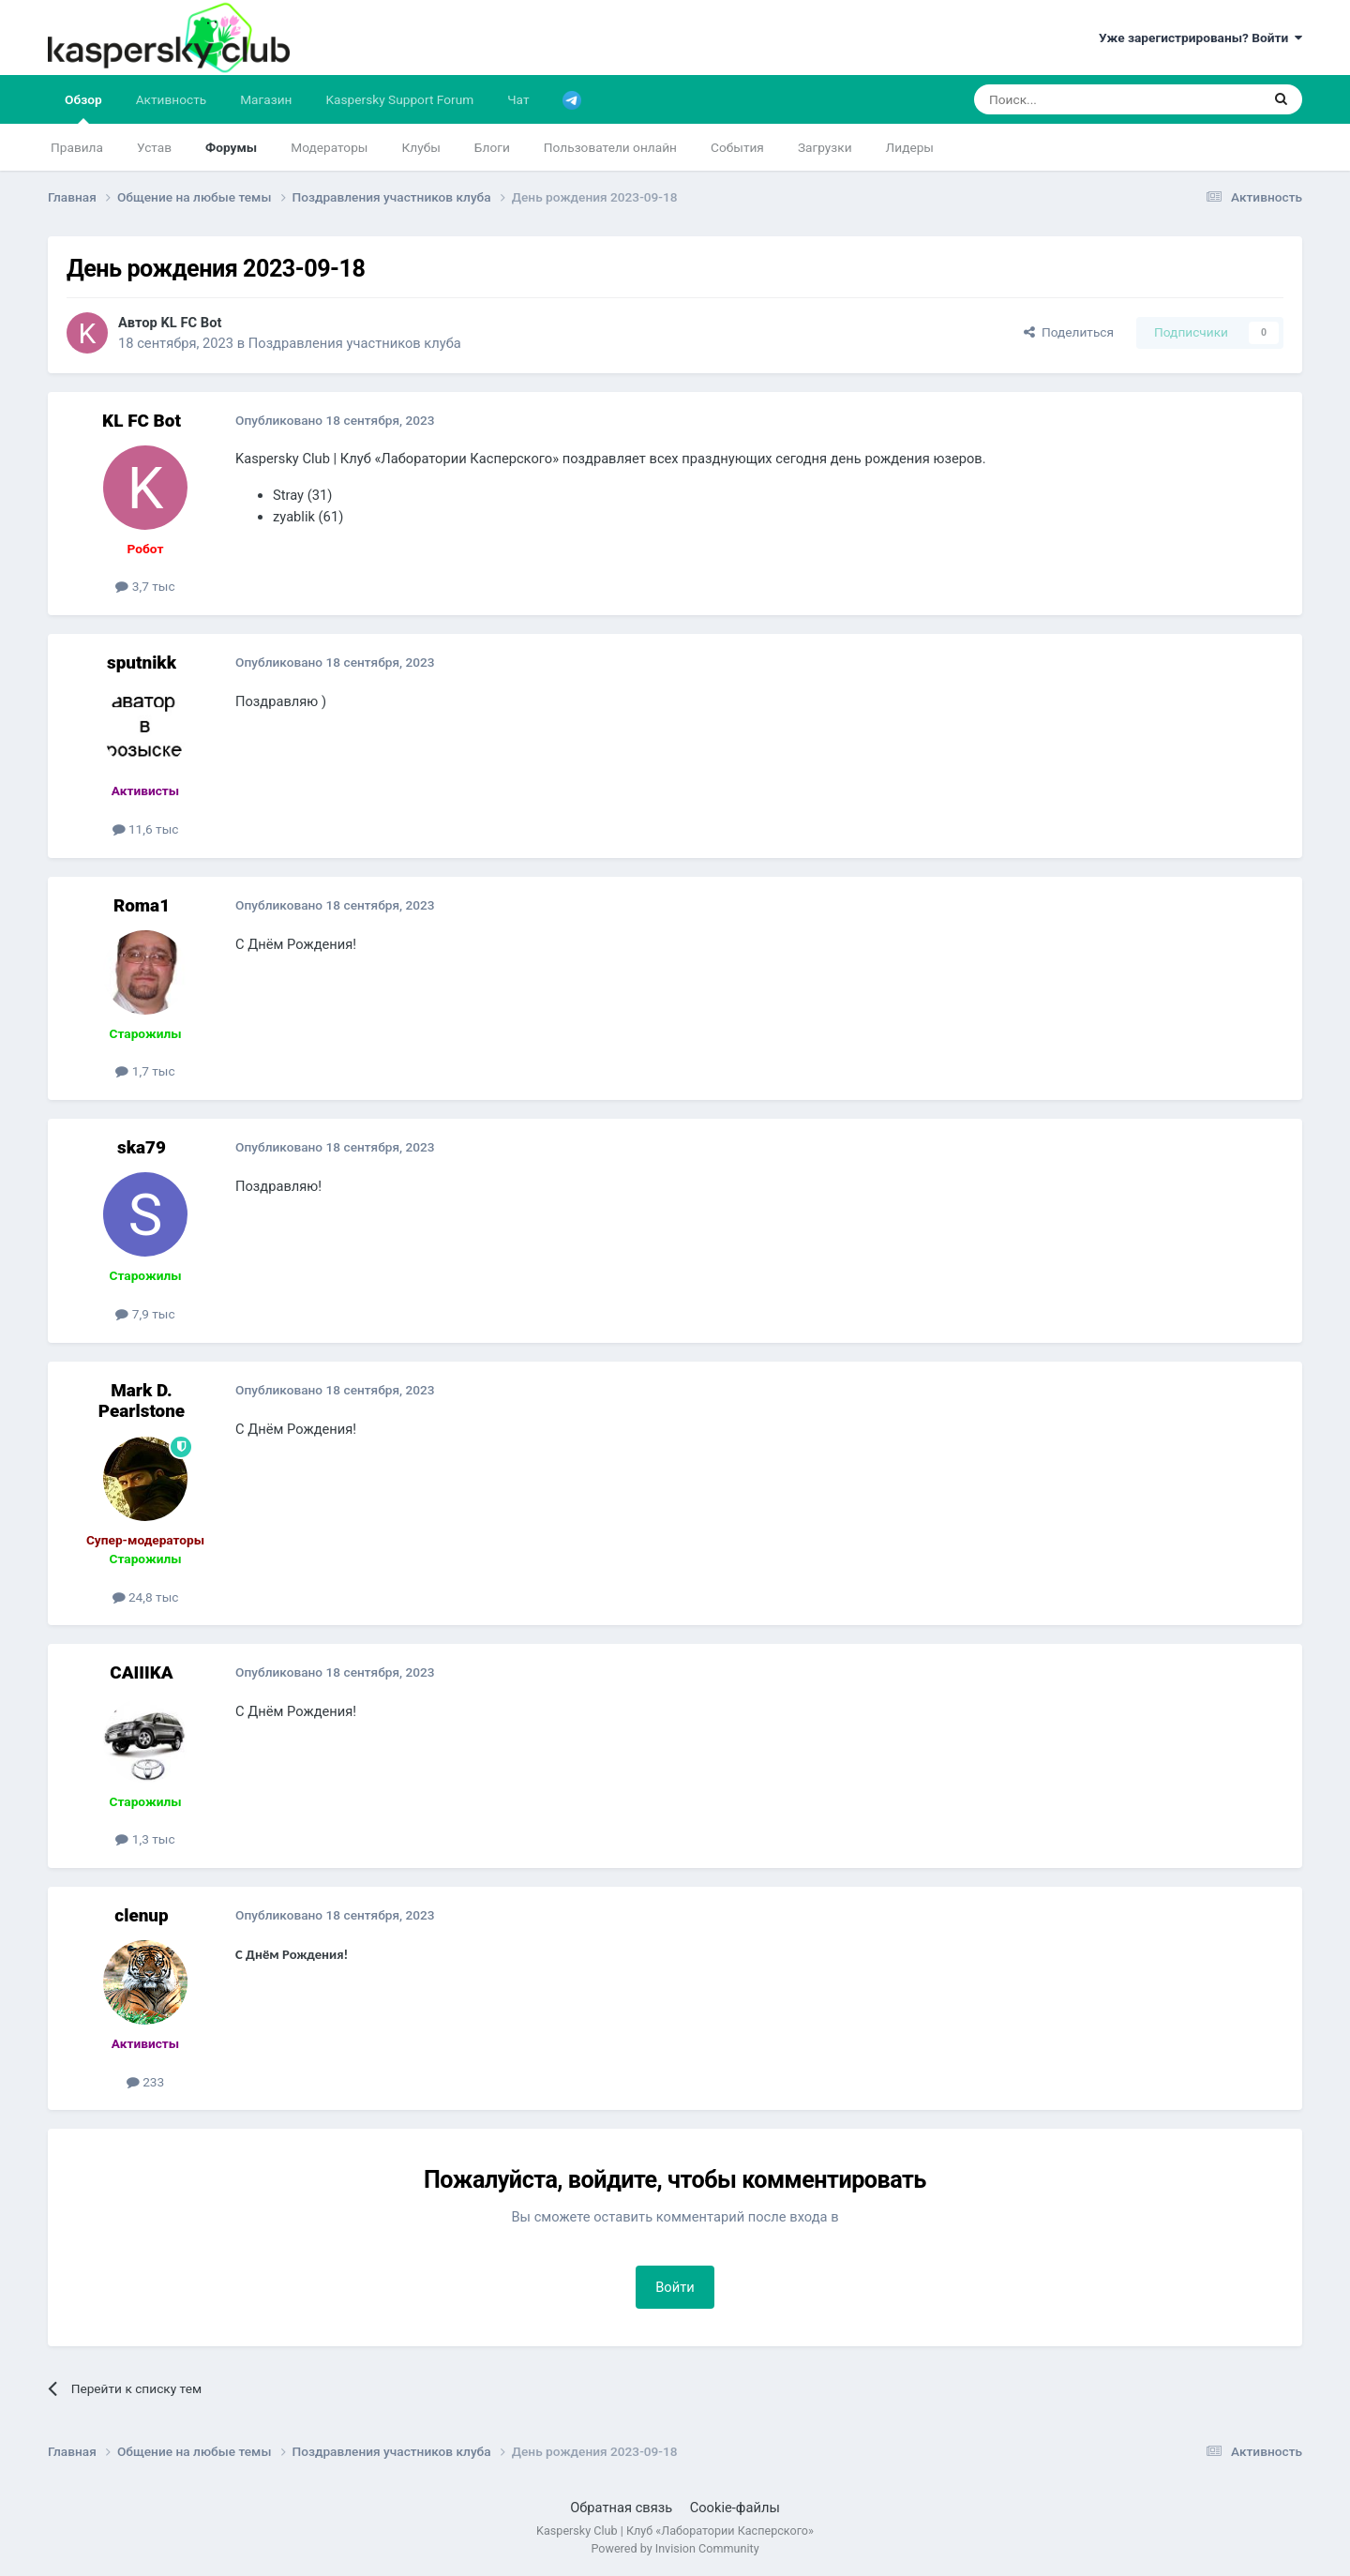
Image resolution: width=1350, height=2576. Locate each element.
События (737, 147)
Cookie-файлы (735, 2507)
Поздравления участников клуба (354, 343)
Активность (171, 99)
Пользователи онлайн (610, 147)
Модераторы (329, 147)
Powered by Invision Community (674, 2548)
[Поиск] (1073, 99)
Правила (77, 147)
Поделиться (1069, 331)
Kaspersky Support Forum (400, 99)
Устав (154, 147)
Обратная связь (621, 2507)
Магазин (266, 99)
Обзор (83, 108)
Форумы (231, 147)
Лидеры (910, 147)
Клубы (420, 147)
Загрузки (825, 147)
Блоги (492, 147)
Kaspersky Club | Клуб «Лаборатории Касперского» (675, 2530)
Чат (518, 99)
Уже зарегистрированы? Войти (1200, 37)
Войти (675, 2287)
